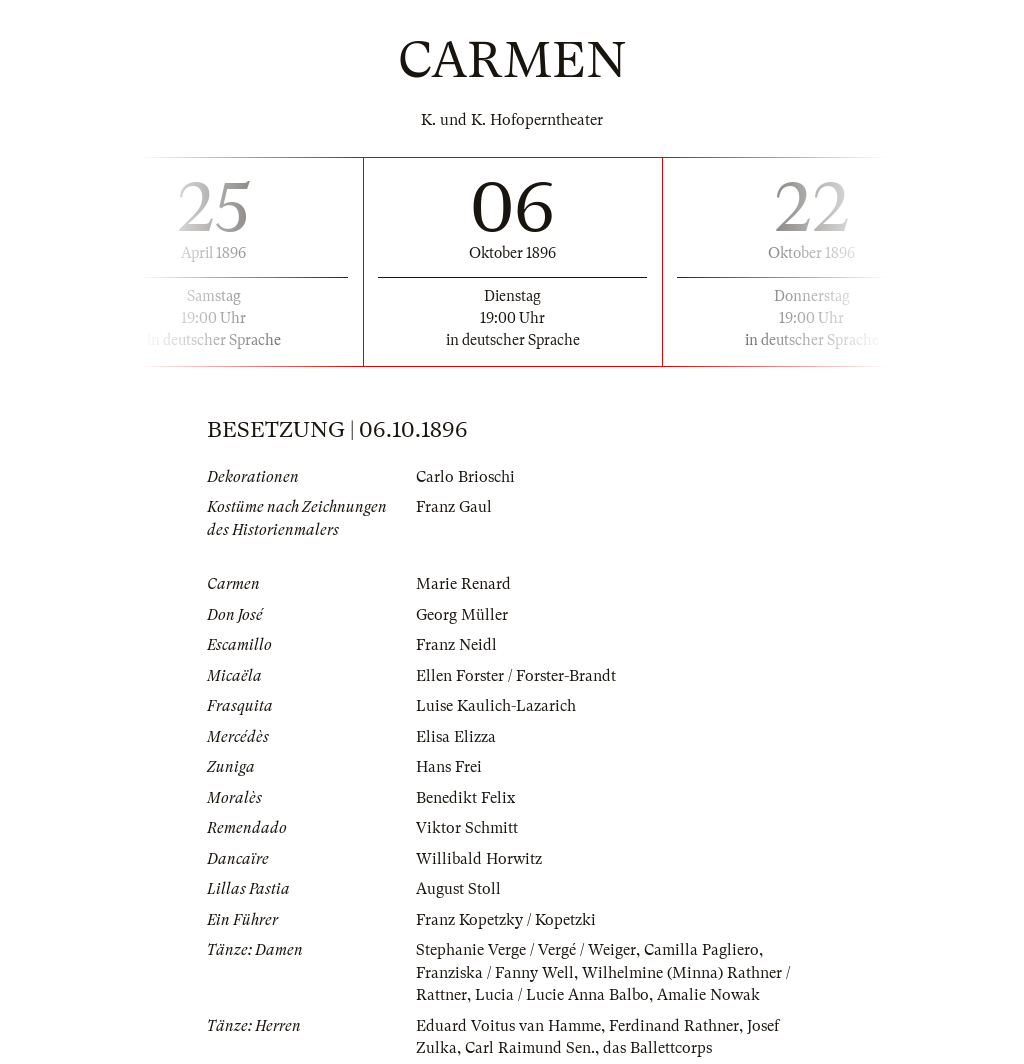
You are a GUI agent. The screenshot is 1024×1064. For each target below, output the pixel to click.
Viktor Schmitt (467, 828)
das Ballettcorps (657, 1048)
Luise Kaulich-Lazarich (496, 706)
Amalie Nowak (708, 995)
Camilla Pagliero (701, 950)
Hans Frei (449, 767)
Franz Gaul (454, 507)
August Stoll (458, 889)
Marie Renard (463, 584)
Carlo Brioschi (465, 477)
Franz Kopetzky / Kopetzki (506, 920)
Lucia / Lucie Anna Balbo (562, 995)
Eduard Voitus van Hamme (508, 1026)
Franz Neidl (456, 645)
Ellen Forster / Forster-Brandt (516, 676)
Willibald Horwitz (479, 859)
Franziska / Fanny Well (495, 973)
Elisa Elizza (456, 737)
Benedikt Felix (465, 798)
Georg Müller (462, 615)
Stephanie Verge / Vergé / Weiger (526, 950)
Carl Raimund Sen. (530, 1048)
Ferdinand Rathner (674, 1026)
